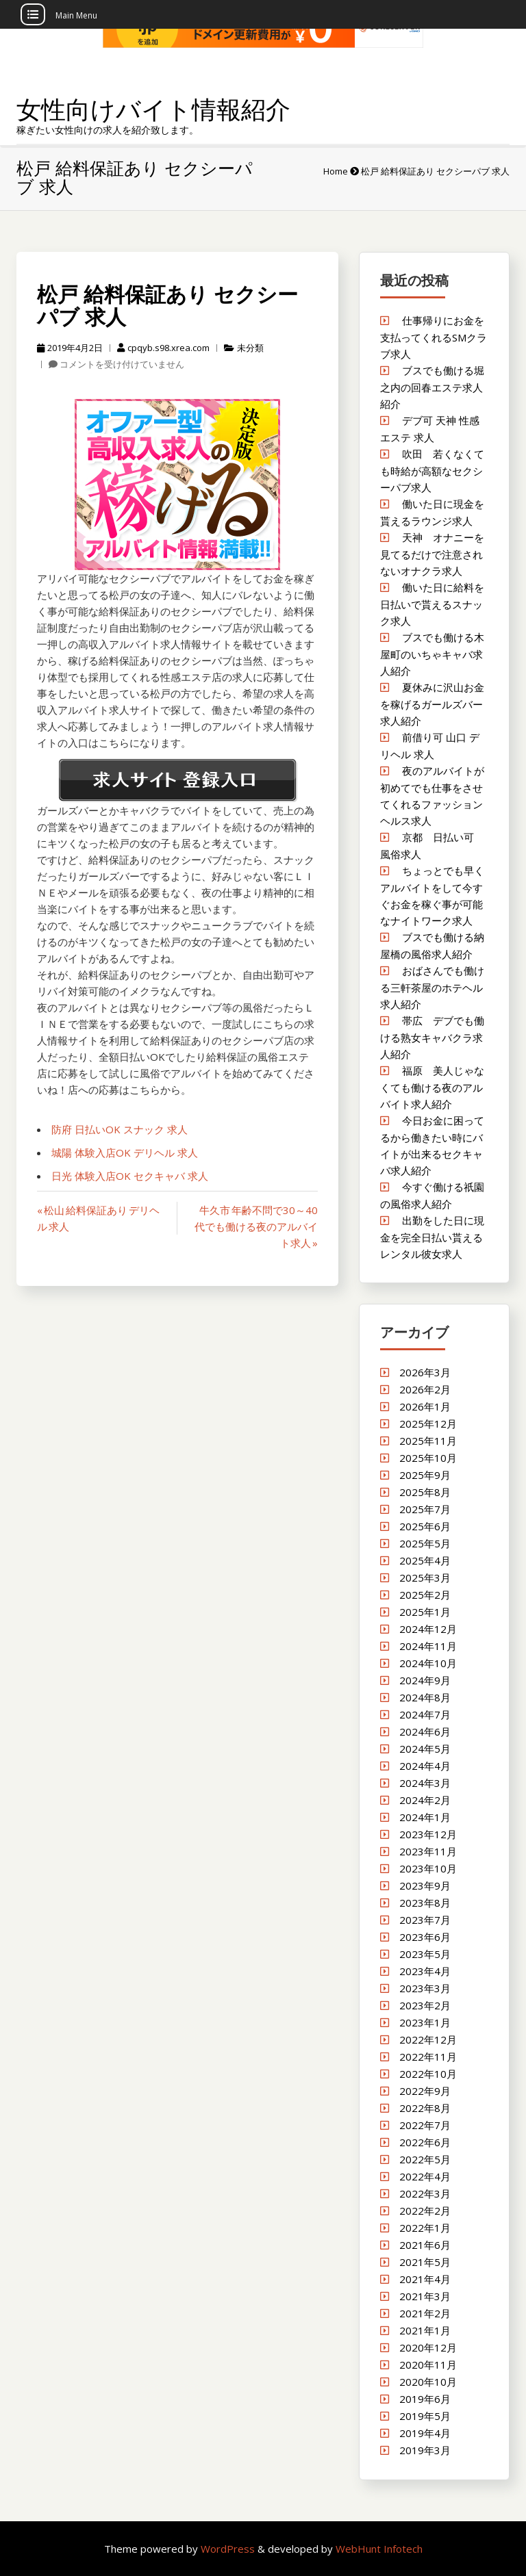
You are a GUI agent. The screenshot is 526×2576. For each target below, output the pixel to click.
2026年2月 (425, 1389)
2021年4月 (425, 2279)
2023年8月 (425, 1902)
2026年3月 (425, 1372)
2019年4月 (425, 2433)
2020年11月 (428, 2364)
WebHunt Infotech (379, 2548)
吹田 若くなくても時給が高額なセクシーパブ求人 (432, 470)
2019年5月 (425, 2416)
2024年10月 (428, 1663)
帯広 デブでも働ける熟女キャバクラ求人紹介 (432, 1037)
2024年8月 (425, 1697)
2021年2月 (425, 2313)
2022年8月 (425, 2108)
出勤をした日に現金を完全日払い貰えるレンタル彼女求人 (432, 1237)
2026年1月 (425, 1406)
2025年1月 (425, 1612)
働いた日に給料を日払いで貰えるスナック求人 (432, 604)
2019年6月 (425, 2399)
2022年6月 (425, 2142)
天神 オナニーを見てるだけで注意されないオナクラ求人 (432, 554)
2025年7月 (425, 1509)
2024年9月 (425, 1680)
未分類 (250, 348)
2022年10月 (428, 2074)
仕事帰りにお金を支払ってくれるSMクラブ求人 (433, 337)
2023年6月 (425, 1937)
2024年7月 (425, 1714)
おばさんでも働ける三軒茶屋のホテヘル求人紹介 (432, 987)
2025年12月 (428, 1423)
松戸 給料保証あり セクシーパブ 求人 (167, 305)
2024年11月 (428, 1646)
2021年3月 (425, 2296)
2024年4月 (425, 1766)
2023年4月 (425, 1971)
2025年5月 (425, 1543)
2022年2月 (425, 2210)
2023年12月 (428, 1834)
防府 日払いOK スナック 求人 (119, 1129)
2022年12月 (428, 2039)
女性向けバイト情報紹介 (153, 109)
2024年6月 (425, 1731)
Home (335, 171)
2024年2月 (425, 1800)
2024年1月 (425, 1817)
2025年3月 (425, 1577)
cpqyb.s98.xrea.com (163, 348)
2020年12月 (428, 2347)
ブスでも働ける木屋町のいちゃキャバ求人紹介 (432, 654)
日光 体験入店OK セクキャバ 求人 (129, 1176)
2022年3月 (425, 2193)
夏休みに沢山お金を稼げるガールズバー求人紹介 (432, 703)
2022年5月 (425, 2159)
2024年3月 (425, 1783)
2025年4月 (425, 1560)
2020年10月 (428, 2381)
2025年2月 (425, 1594)
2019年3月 (425, 2450)
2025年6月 (425, 1526)
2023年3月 (425, 1988)
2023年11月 (428, 1851)
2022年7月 (425, 2125)
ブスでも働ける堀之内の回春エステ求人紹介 (432, 387)
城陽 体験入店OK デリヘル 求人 (124, 1152)
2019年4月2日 (70, 348)
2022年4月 (425, 2176)
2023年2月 (425, 2005)
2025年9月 (425, 1475)
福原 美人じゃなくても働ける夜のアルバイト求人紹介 (432, 1087)
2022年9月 (425, 2091)
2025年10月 (428, 1458)
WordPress (229, 2548)
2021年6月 (425, 2245)
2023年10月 (428, 1868)
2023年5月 (425, 1954)
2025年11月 (428, 1440)
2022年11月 (428, 2056)
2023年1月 (425, 2022)
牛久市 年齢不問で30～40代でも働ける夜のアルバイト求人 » (256, 1226)
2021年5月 (425, 2262)
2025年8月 (425, 1492)
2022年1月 (425, 2227)
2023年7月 (425, 1920)
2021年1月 (425, 2330)
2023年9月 (425, 1885)
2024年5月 (425, 1748)
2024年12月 (428, 1629)
